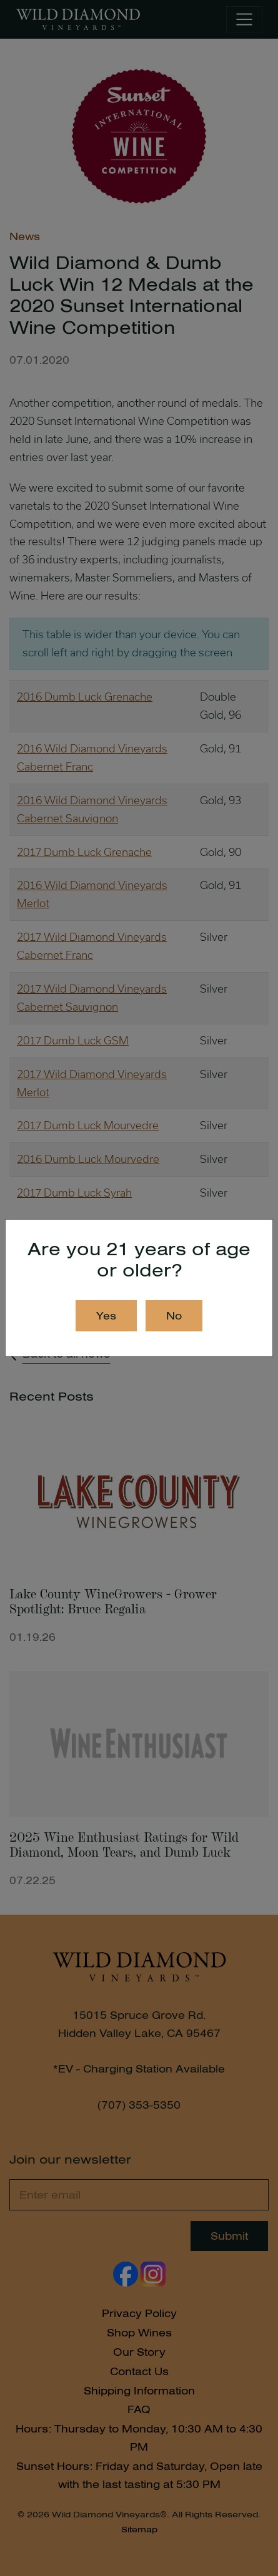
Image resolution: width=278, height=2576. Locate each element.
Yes (106, 1316)
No (174, 1316)
